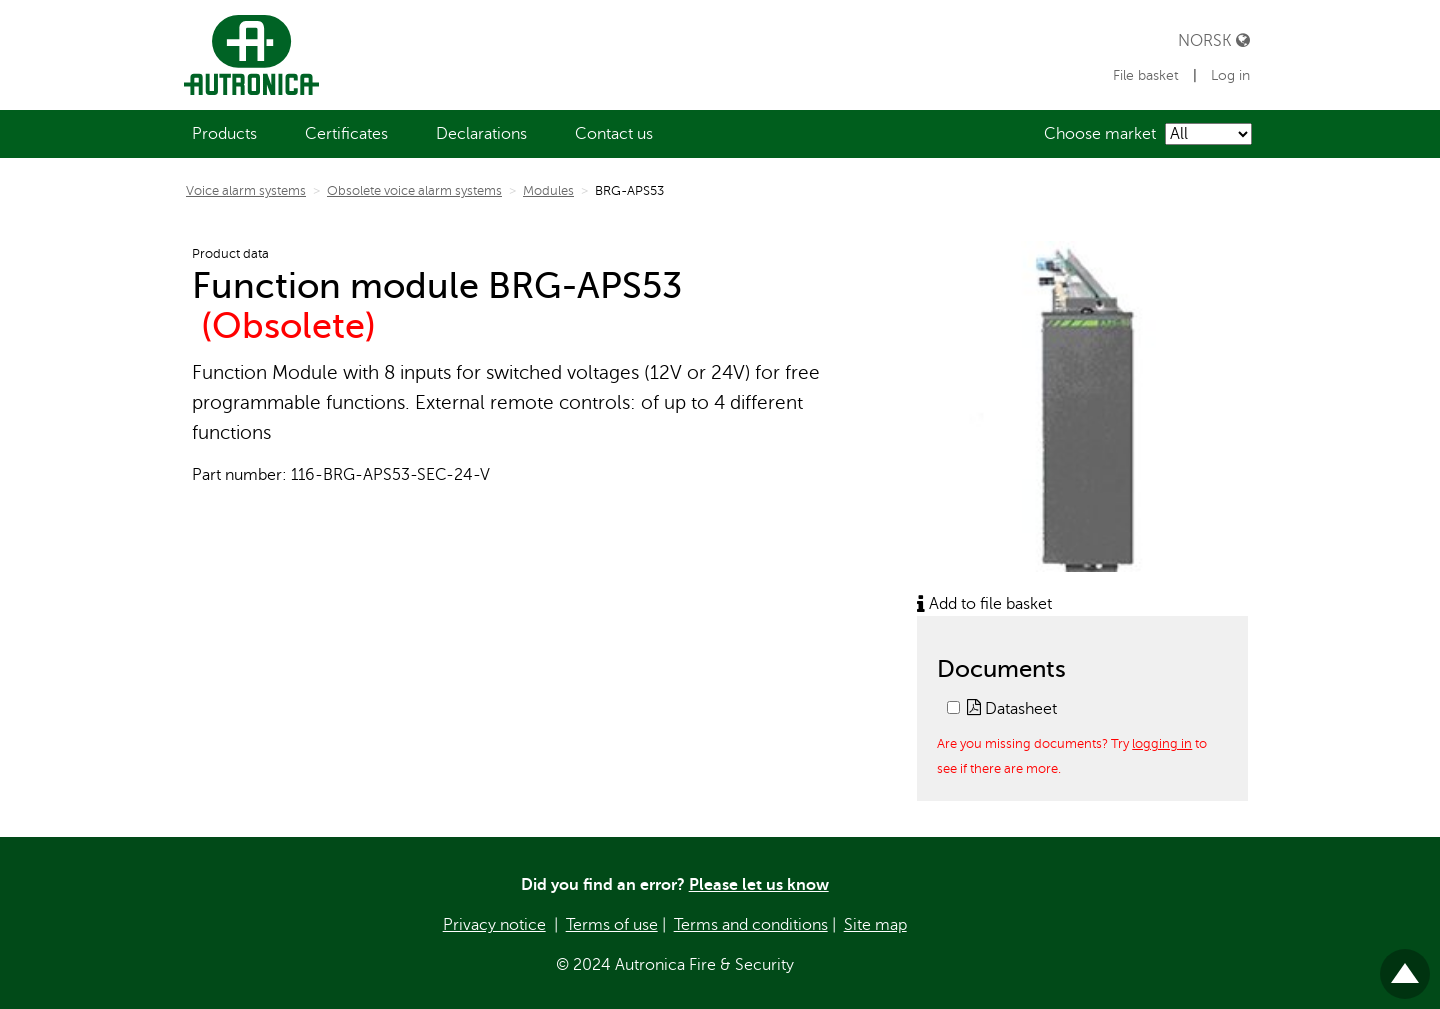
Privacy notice (494, 925)
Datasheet (1012, 709)
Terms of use (612, 925)
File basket (1148, 75)
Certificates (346, 134)
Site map (875, 925)
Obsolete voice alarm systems (414, 191)
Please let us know (759, 885)
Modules (548, 191)
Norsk (1214, 40)
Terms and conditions (751, 925)
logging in (1162, 743)
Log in (1230, 75)
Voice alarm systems (246, 191)
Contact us (614, 134)
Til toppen (1405, 965)
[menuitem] (224, 134)
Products (224, 134)
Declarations (481, 134)
